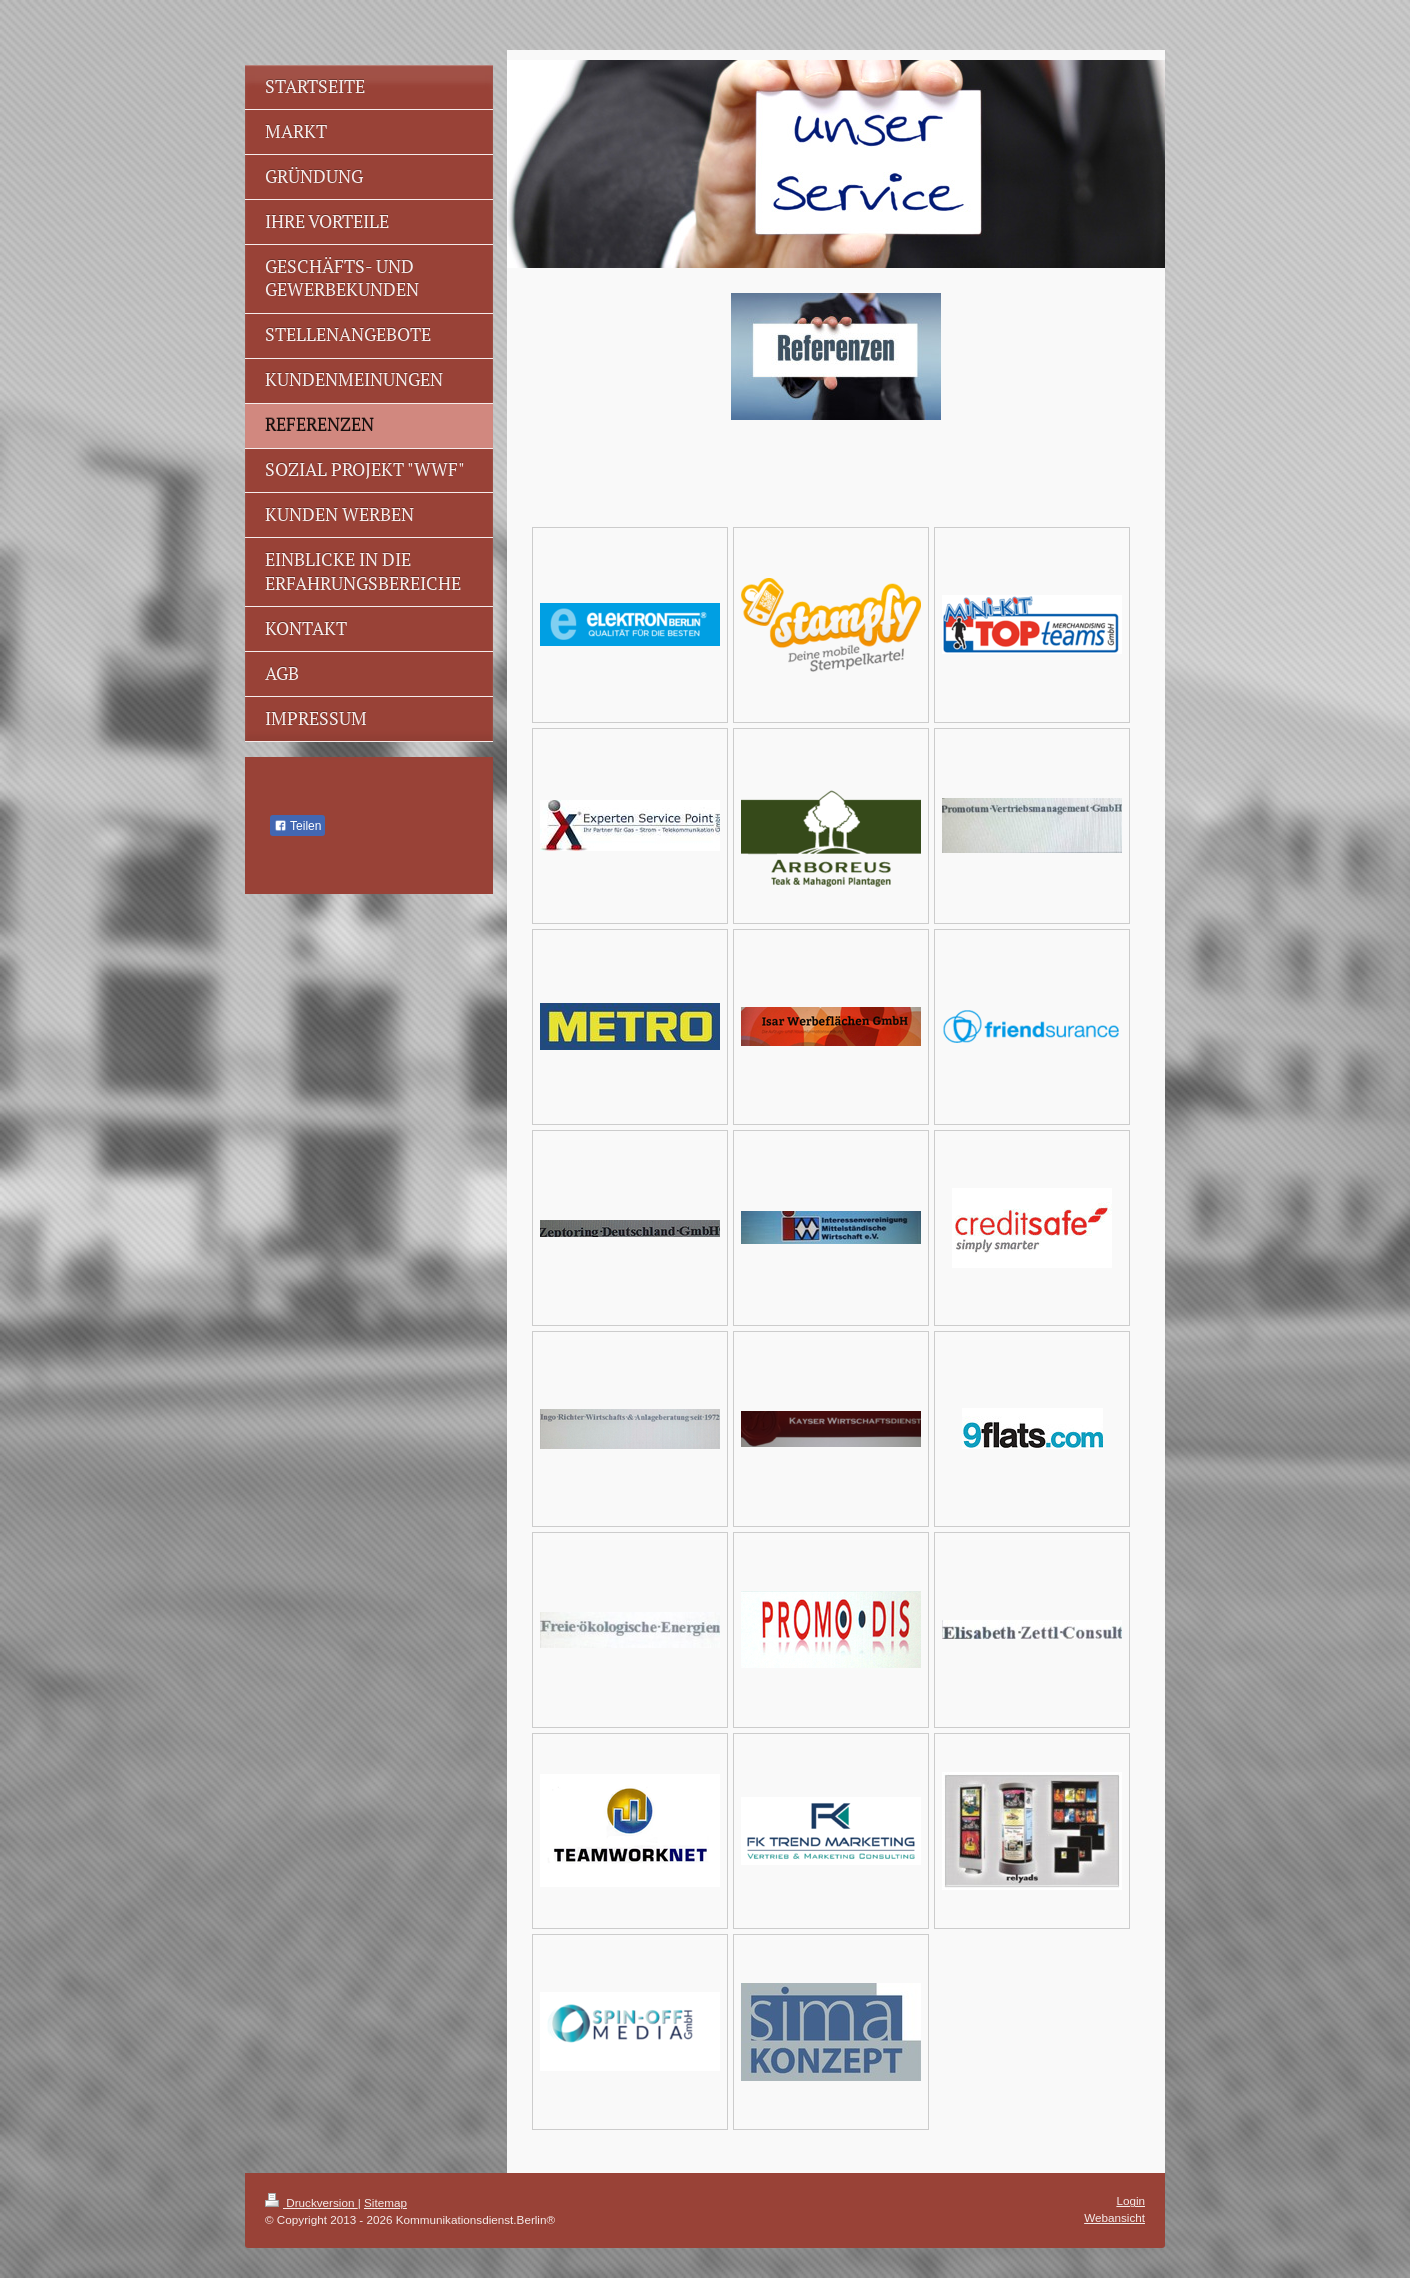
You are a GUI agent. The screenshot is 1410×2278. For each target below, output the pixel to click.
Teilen (297, 826)
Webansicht (1114, 2217)
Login (1130, 2200)
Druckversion (311, 2202)
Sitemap (385, 2202)
